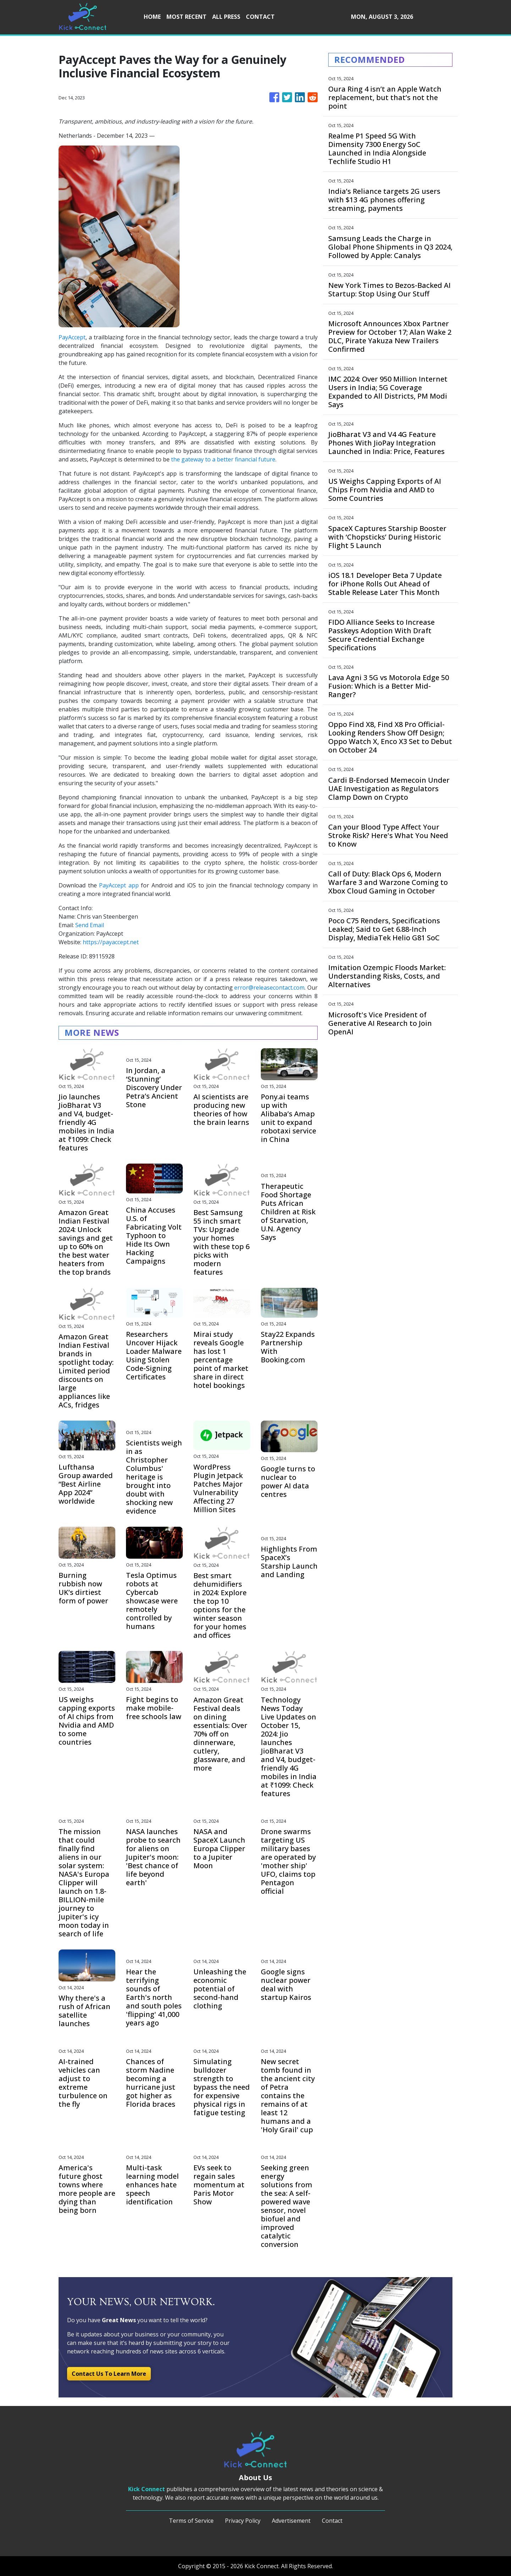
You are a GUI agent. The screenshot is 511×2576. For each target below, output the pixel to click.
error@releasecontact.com (269, 987)
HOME (152, 17)
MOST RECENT (186, 17)
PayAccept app (119, 885)
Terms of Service (191, 2521)
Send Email (89, 925)
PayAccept (72, 337)
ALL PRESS (226, 17)
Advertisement (291, 2521)
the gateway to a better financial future (223, 459)
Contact (332, 2521)
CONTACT (260, 17)
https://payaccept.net (111, 942)
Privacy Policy (242, 2521)
